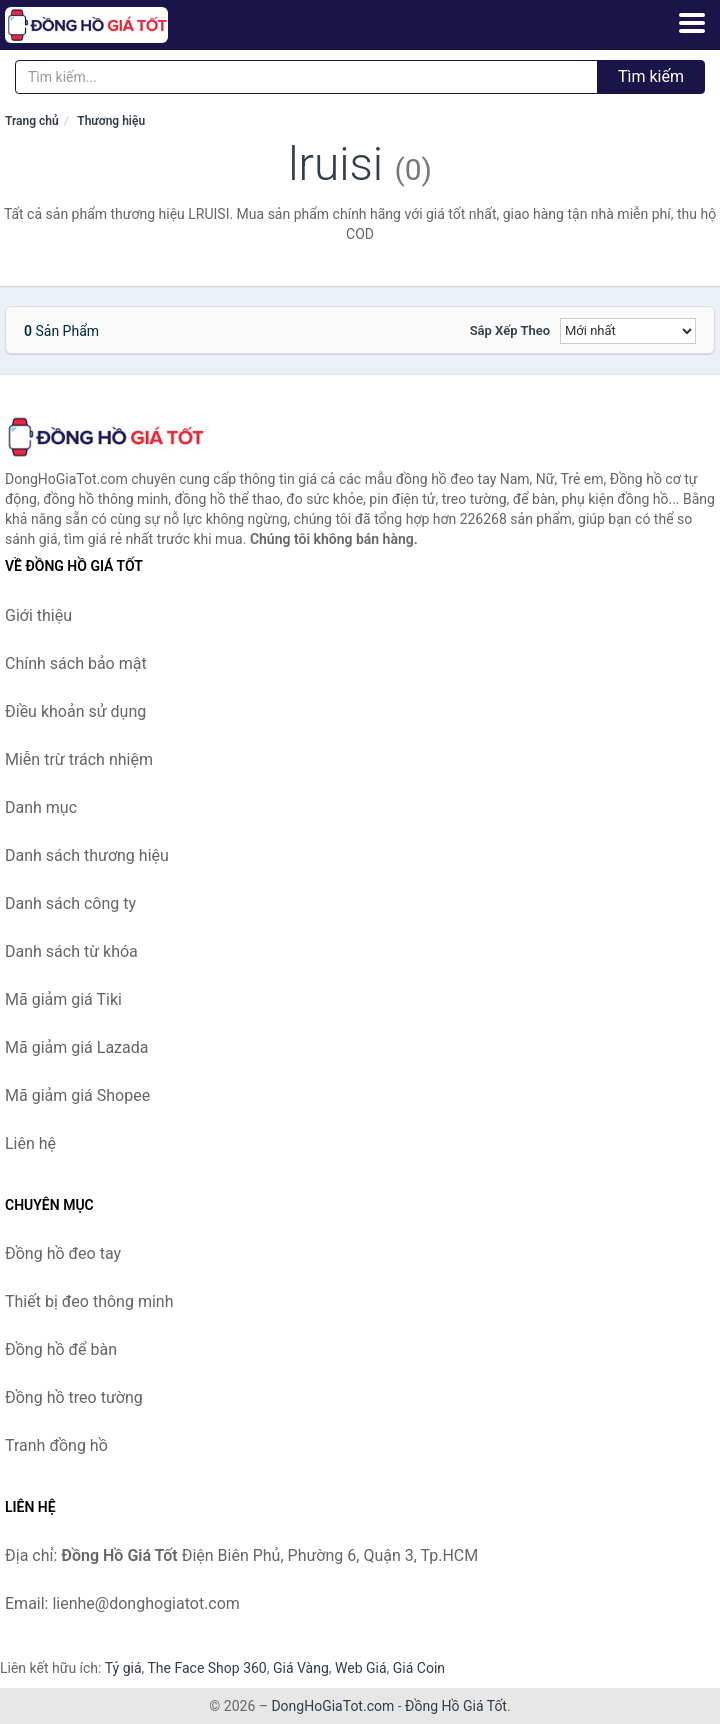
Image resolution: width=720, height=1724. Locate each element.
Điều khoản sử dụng (75, 711)
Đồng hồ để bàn (61, 1349)
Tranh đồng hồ (56, 1445)
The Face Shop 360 (206, 1668)
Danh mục (41, 807)
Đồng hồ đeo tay (63, 1253)
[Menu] (692, 23)
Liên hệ (30, 1143)
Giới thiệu (38, 615)
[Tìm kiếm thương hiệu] (306, 77)
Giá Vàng (301, 1668)
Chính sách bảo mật (76, 663)
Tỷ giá (123, 1668)
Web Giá (361, 1668)
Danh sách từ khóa (71, 951)
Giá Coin (419, 1668)
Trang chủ (32, 121)
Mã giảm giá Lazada (76, 1047)
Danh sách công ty (70, 903)
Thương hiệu (111, 121)
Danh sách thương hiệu (87, 855)
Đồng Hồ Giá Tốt (456, 1706)
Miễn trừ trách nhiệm (79, 759)
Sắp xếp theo (510, 330)
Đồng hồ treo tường (74, 1397)
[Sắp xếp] (628, 331)
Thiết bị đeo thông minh (89, 1301)
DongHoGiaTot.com (332, 1706)
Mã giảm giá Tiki (63, 999)
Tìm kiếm (651, 76)
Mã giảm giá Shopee (77, 1095)
